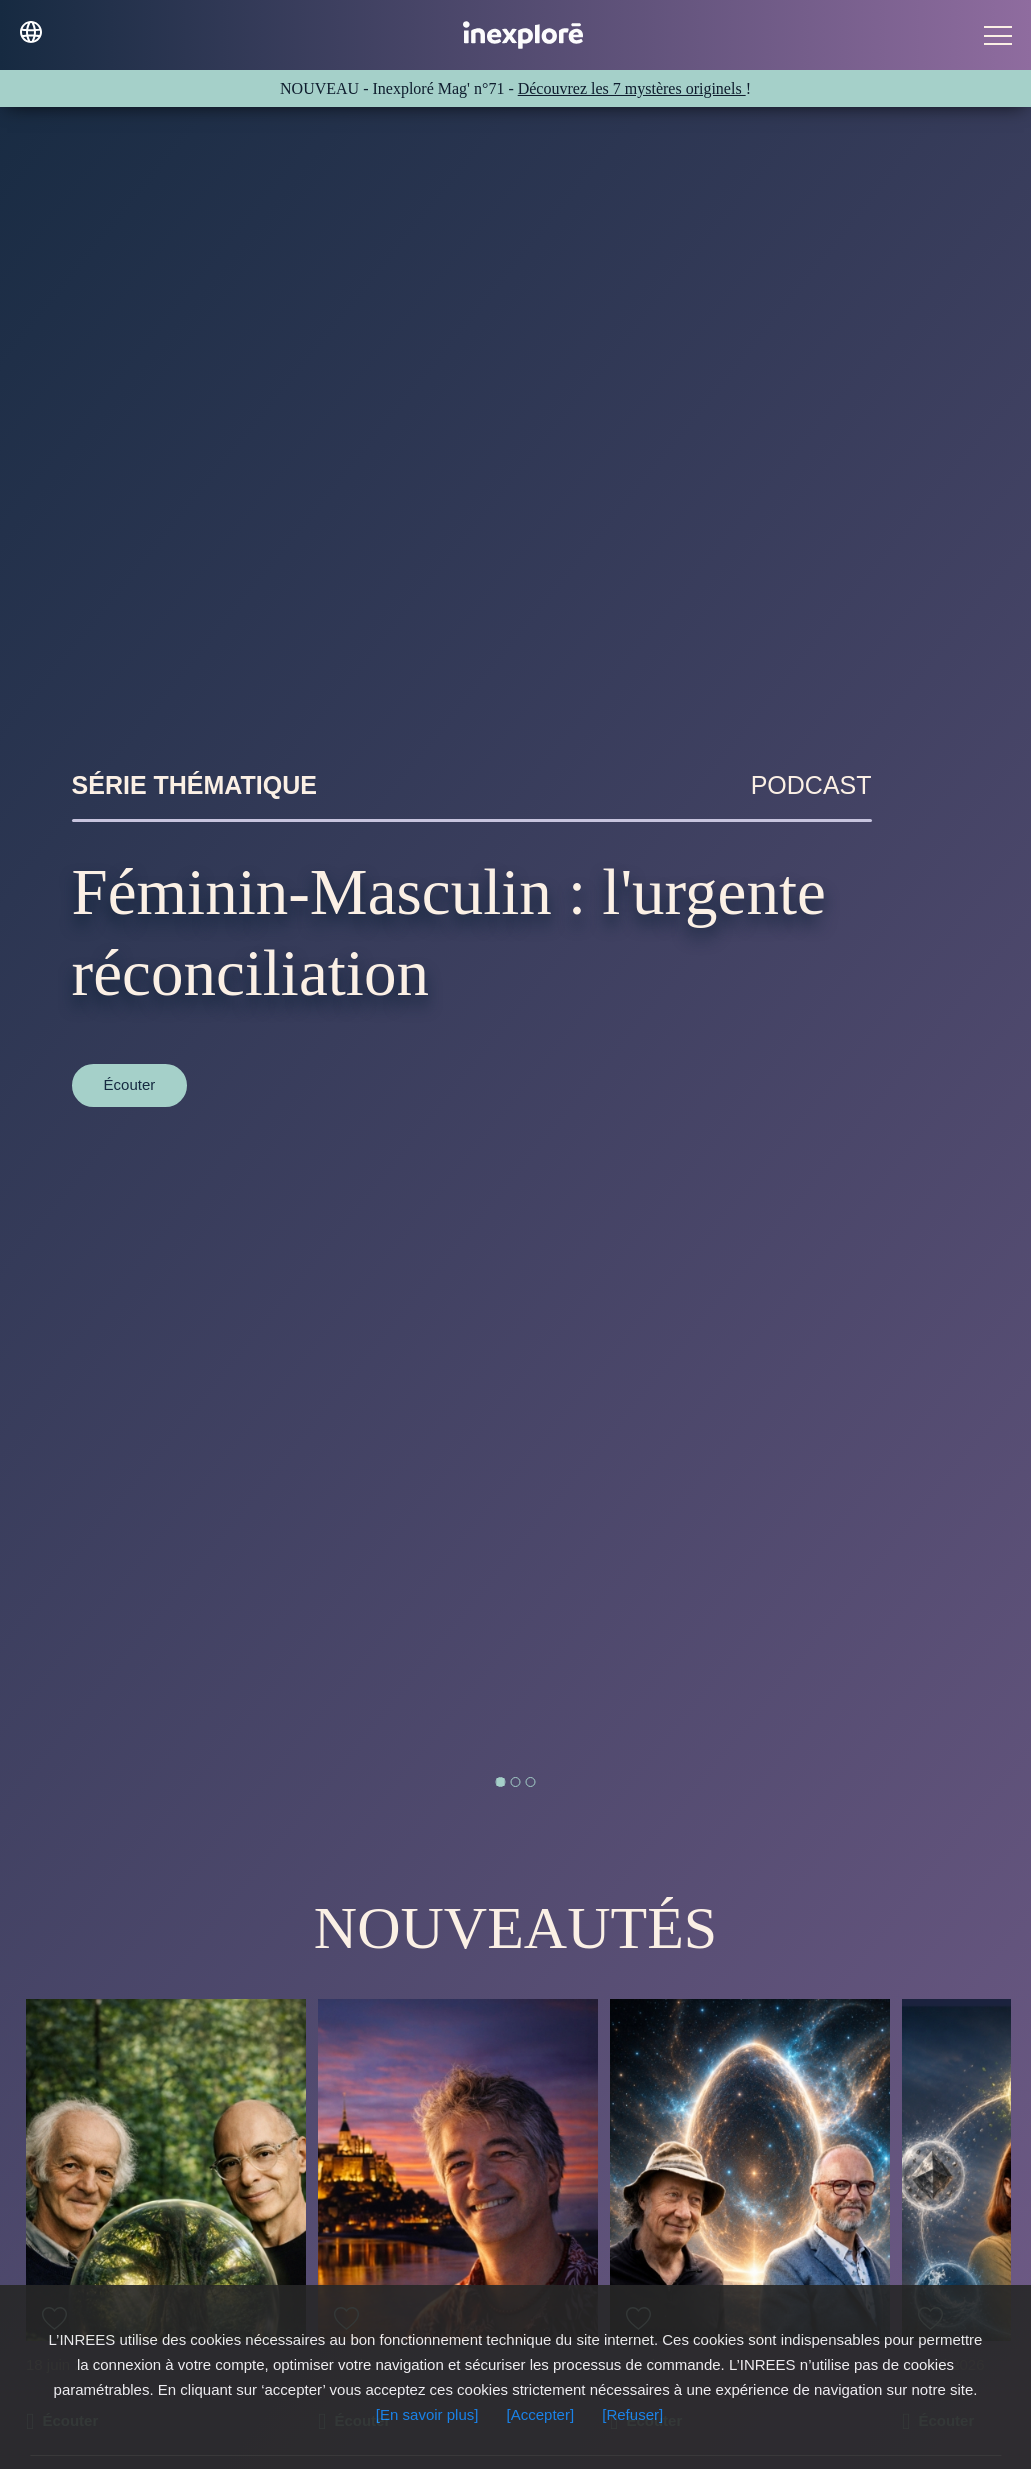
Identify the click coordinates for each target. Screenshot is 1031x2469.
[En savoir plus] (427, 2414)
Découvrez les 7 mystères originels (632, 88)
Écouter (130, 1084)
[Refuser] (632, 2414)
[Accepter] (541, 2414)
